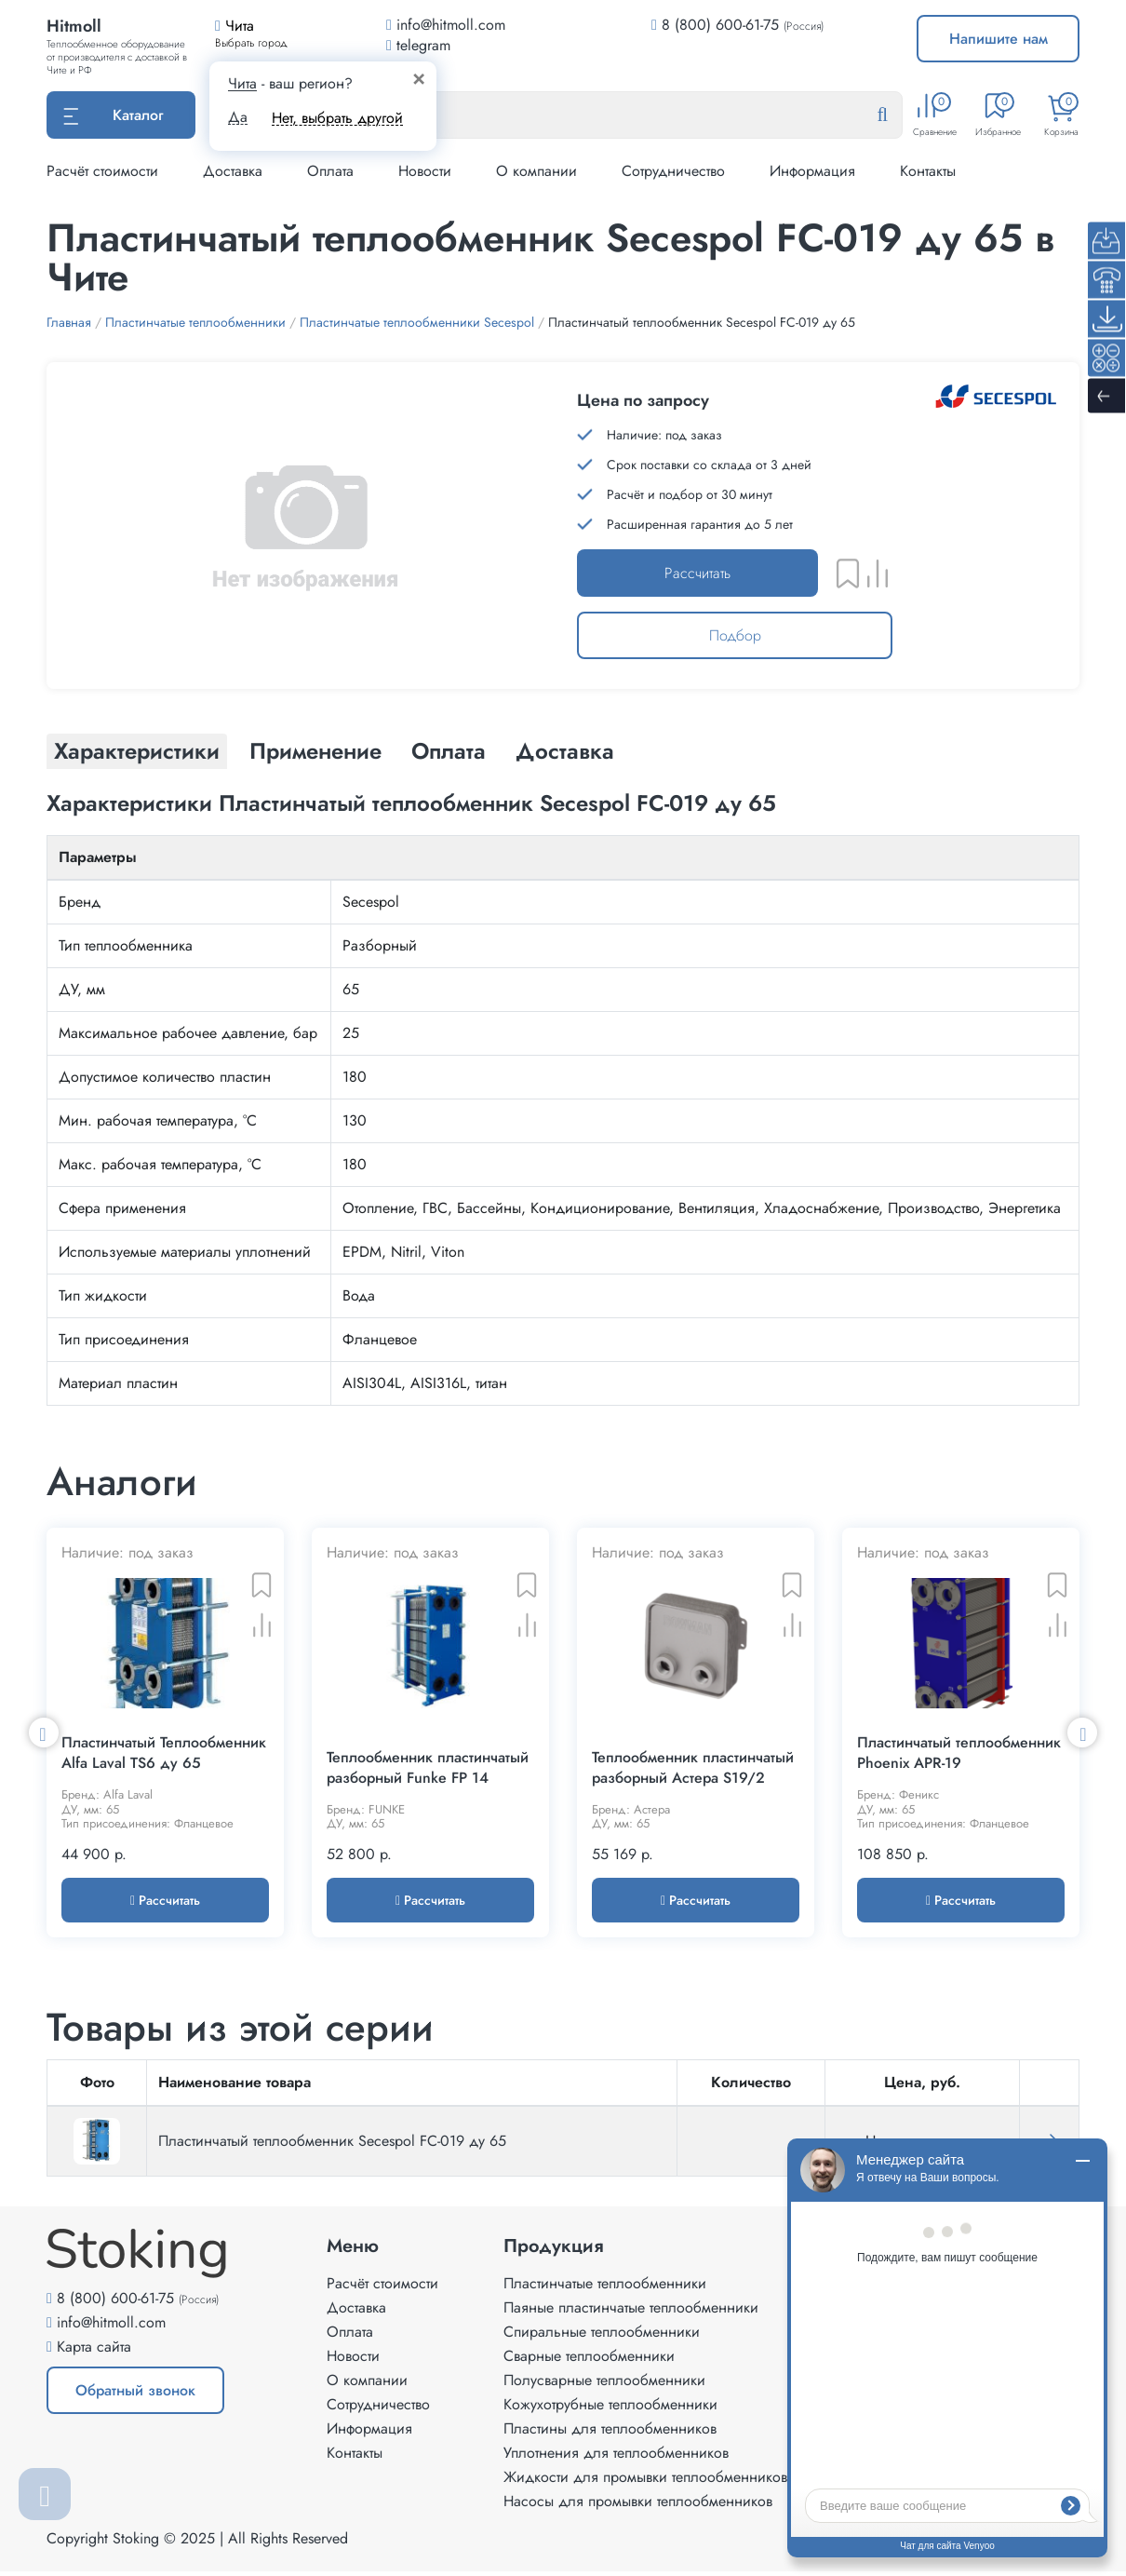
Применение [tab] (315, 751)
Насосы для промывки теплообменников (637, 2505)
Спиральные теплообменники (601, 2336)
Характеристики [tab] (137, 751)
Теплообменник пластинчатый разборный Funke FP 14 (428, 1772)
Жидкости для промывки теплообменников (645, 2481)
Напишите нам (998, 38)
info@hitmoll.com (111, 2327)
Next (1082, 1734)
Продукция (553, 2251)
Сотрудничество (673, 171)
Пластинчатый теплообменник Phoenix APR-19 (959, 1757)
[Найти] (897, 115)
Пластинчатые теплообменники (604, 2288)
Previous (44, 1734)
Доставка (232, 171)
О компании (536, 171)
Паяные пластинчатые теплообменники (630, 2312)
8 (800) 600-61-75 (720, 24)
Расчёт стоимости (102, 171)
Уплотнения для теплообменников (616, 2457)
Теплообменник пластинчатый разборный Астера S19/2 (693, 1772)
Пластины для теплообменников (610, 2433)
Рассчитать (697, 573)
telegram (418, 45)
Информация (812, 171)
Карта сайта (94, 2351)
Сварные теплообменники (589, 2360)
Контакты (928, 171)
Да (238, 117)
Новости (424, 171)
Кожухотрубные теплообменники (610, 2409)
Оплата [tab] (448, 751)
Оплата (330, 171)
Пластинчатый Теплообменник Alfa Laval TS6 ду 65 (163, 1757)
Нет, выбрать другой (337, 117)
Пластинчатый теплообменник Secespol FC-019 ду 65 (332, 2145)
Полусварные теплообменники (604, 2384)
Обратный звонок (135, 2395)
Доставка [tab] (565, 751)
